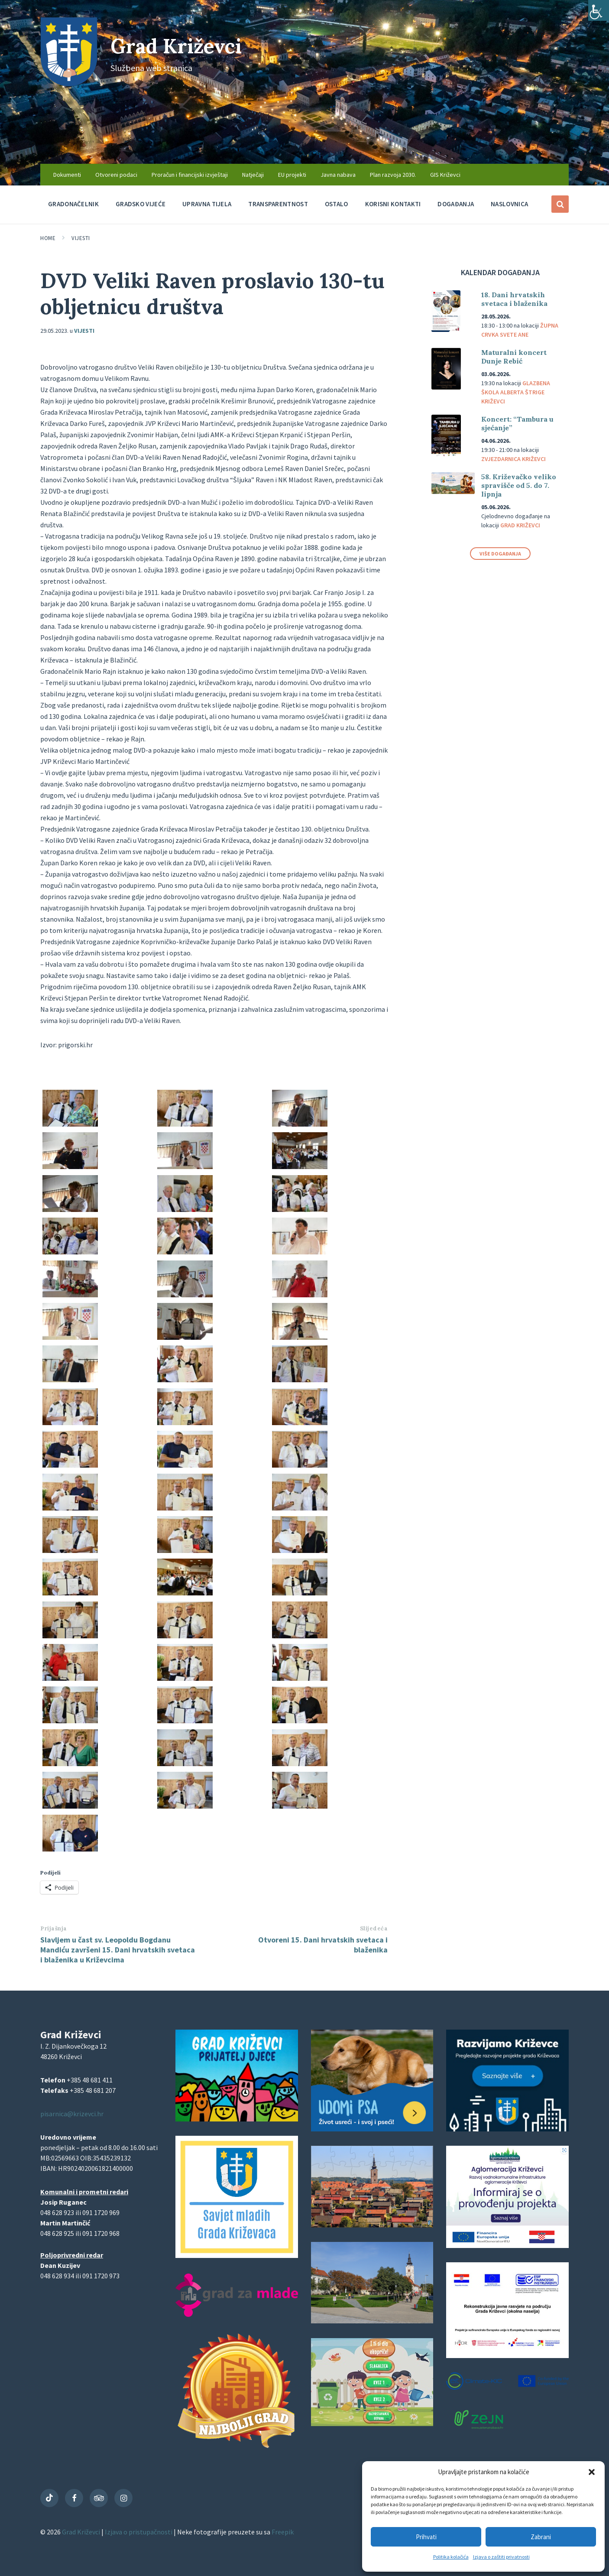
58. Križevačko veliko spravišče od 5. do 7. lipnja (518, 485)
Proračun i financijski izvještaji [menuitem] (190, 175)
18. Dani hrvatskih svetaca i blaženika (514, 299)
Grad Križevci (179, 45)
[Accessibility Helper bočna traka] (598, 10)
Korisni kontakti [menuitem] (393, 204)
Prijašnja (53, 1928)
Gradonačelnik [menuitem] (73, 204)
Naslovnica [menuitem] (509, 204)
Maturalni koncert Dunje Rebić (514, 356)
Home (47, 238)
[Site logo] (68, 83)
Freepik (283, 2531)
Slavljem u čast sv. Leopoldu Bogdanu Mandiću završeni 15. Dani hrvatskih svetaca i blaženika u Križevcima (117, 1950)
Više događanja (500, 553)
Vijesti (80, 238)
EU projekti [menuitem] (292, 175)
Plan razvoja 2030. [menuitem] (393, 175)
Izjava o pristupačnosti (139, 2531)
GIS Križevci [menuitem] (445, 175)
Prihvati (426, 2537)
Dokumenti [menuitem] (67, 175)
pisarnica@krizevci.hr (72, 2113)
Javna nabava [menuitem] (338, 175)
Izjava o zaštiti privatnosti (501, 2556)
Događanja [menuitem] (455, 204)
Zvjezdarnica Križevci (513, 459)
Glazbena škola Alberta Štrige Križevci (515, 392)
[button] (591, 2472)
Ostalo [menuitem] (336, 204)
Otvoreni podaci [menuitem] (116, 175)
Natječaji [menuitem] (253, 175)
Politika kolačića (451, 2556)
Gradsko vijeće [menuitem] (140, 204)
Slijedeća (374, 1928)
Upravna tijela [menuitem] (206, 204)
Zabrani (541, 2537)
